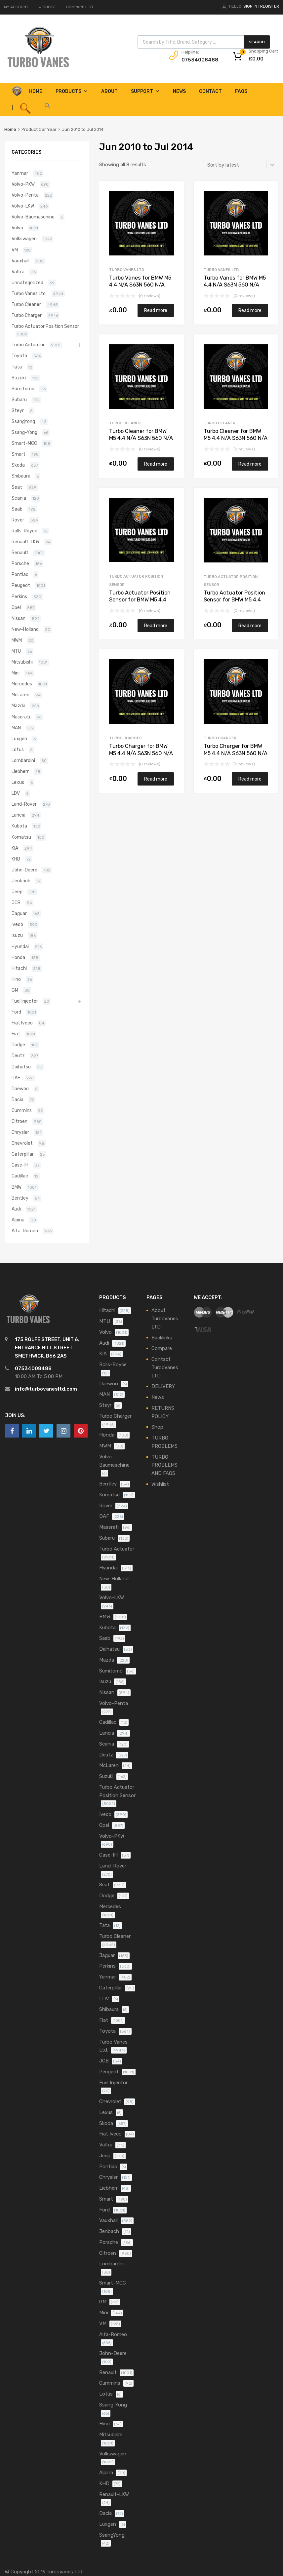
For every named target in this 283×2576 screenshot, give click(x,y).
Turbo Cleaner (125, 423)
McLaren (20, 694)
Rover (18, 519)
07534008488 (198, 60)
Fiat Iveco (22, 1022)
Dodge (18, 1044)
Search (257, 42)
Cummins (22, 1110)
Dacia (17, 1099)
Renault (20, 552)
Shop (157, 1427)
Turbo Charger (125, 738)
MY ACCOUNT (16, 7)
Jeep (17, 891)
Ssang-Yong (24, 432)
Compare (161, 1348)
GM (15, 990)
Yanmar (20, 173)
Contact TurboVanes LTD (164, 1367)
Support (145, 91)
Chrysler (20, 1132)
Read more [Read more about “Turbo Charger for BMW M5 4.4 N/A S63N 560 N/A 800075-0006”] (250, 779)
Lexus (18, 782)
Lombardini (23, 760)
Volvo (17, 227)
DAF (16, 1077)
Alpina (18, 1219)
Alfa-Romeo (25, 1230)
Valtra (18, 271)
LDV (16, 793)
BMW (16, 1187)
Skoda (18, 465)
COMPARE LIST (80, 7)
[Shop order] (240, 164)
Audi (16, 1208)
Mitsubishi (22, 662)
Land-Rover (24, 804)
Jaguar (19, 913)
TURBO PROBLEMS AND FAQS (164, 1465)
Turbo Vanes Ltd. (127, 269)
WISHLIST (47, 7)
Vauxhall (20, 260)
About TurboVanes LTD (164, 1318)
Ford (16, 1012)
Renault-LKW (25, 541)
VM (15, 249)
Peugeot (21, 585)
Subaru (19, 399)
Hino (16, 979)
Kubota (19, 825)
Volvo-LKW (23, 206)
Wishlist (160, 1484)
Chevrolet (22, 1143)
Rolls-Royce (24, 530)
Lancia (18, 815)
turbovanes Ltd (64, 2572)
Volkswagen (24, 238)
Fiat (16, 1033)
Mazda (18, 705)
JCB (16, 902)
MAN (16, 727)
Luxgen (19, 738)
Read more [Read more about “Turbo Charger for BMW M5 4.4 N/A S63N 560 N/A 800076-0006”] (155, 779)
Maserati (21, 716)
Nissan (18, 618)
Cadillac (20, 1175)
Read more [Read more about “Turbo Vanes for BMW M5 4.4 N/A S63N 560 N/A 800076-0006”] (155, 310)
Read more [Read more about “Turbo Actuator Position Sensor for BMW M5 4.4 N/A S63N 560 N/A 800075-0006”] (250, 625)
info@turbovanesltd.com (46, 1389)
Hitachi (19, 968)
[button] (47, 107)
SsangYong (23, 421)
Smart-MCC (24, 443)
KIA (15, 848)
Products (72, 91)
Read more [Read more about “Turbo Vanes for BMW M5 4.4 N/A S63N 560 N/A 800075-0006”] (250, 310)
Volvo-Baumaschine (33, 216)
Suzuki (19, 377)
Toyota (19, 355)
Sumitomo (23, 388)
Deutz (18, 1055)
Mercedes (22, 683)
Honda (18, 957)
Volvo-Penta (25, 195)
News (179, 91)
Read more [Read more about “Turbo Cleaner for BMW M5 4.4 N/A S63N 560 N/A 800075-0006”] (250, 464)
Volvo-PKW (23, 184)
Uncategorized (27, 282)
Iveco (17, 924)
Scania (19, 498)
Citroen (19, 1121)
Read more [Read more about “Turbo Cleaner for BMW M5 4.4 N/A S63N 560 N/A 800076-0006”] (155, 464)
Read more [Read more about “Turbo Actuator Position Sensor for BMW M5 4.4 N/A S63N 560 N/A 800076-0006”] (155, 625)
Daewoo (20, 1088)
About (109, 91)
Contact (210, 91)
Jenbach (21, 880)
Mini (16, 672)
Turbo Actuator (28, 344)
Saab (17, 509)
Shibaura (21, 476)
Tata (17, 366)
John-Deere (24, 869)
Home (10, 129)
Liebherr (20, 771)
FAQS (241, 91)
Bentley (20, 1198)
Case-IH (20, 1165)
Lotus (18, 749)
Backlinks (161, 1338)
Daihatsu (21, 1066)
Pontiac (20, 574)
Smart (18, 454)
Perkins (19, 596)
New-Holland (25, 629)
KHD (16, 859)
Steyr (18, 410)
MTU (16, 651)
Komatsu (21, 837)
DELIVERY (163, 1386)
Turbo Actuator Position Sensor (45, 326)
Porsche (20, 563)
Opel (16, 607)
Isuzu (17, 935)
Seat (17, 487)
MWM (17, 640)
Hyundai (20, 946)
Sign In (250, 6)
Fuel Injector (25, 1001)
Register (269, 6)
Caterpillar (23, 1154)
